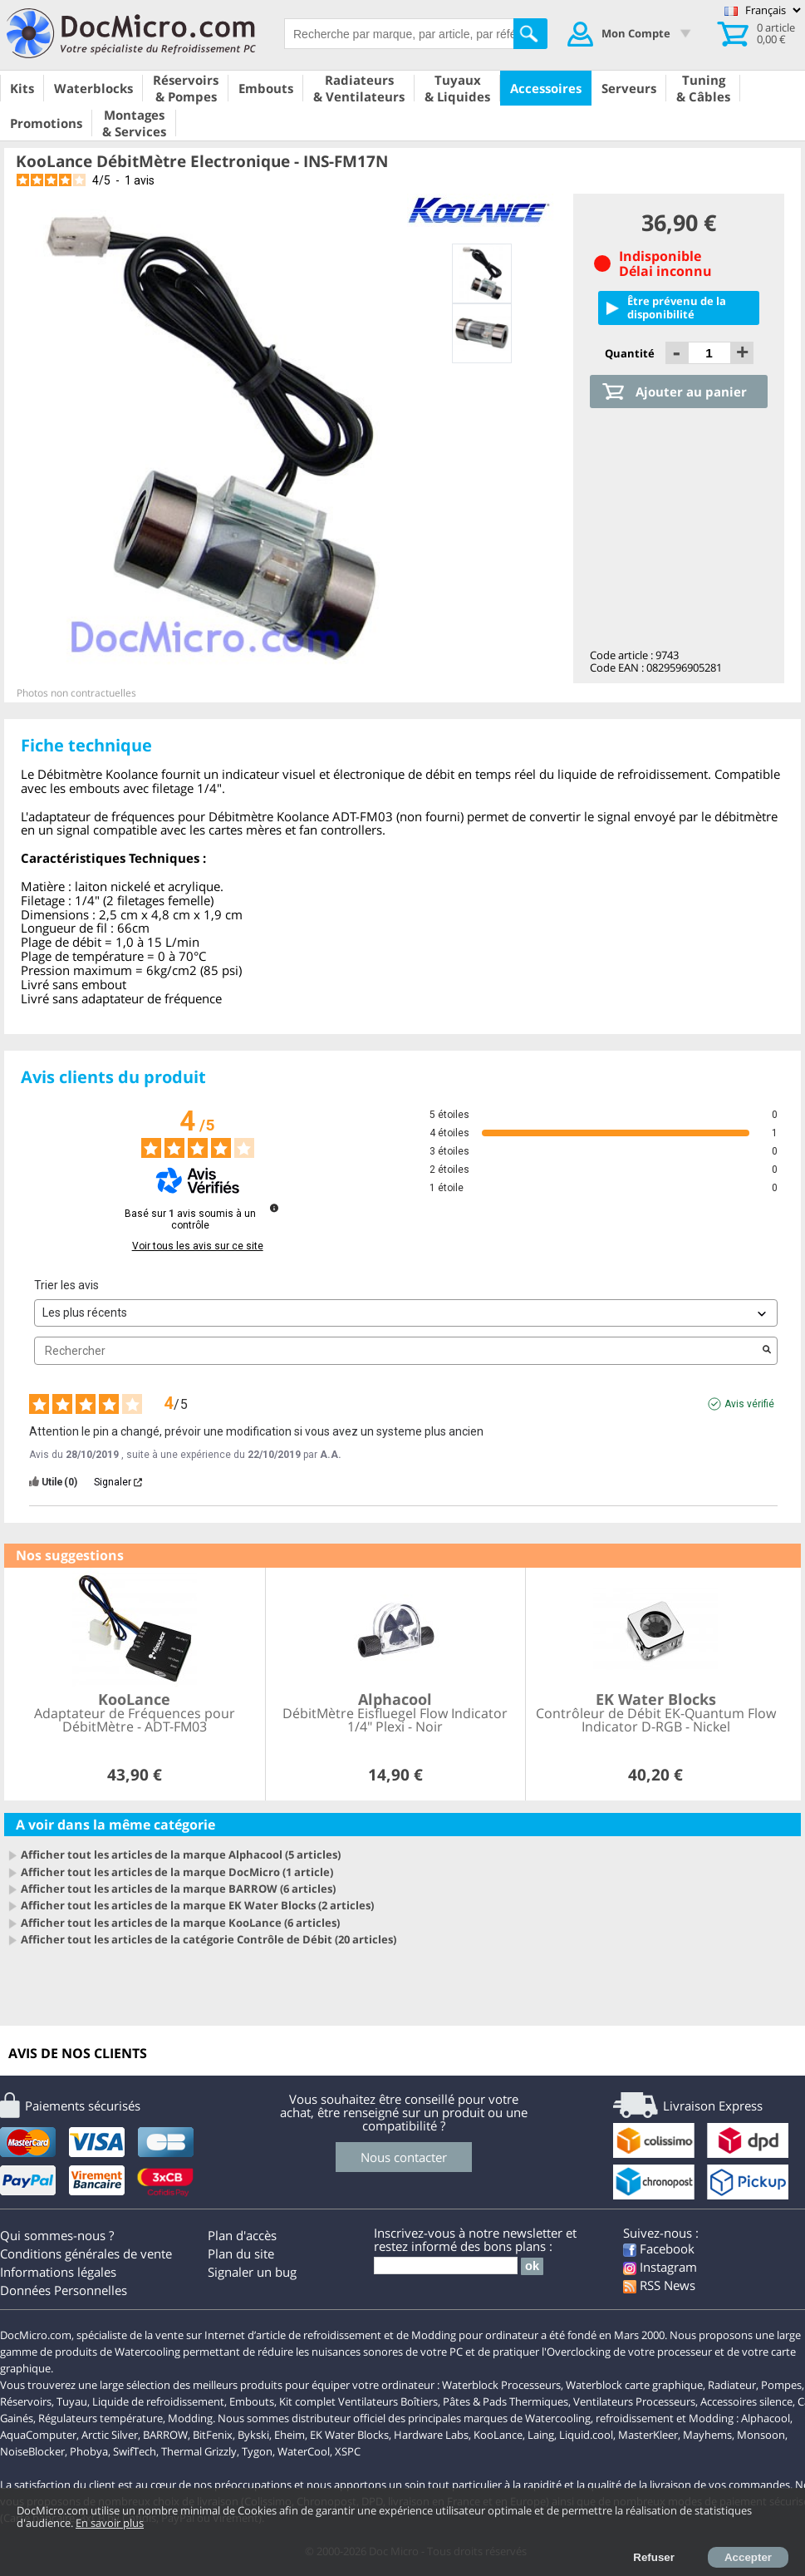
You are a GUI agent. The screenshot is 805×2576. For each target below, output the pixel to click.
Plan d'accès (242, 2235)
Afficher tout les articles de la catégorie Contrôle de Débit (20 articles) (208, 1939)
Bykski (253, 2434)
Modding (190, 2418)
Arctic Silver (109, 2434)
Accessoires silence (746, 2401)
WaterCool (303, 2451)
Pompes (781, 2384)
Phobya (89, 2451)
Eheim (289, 2434)
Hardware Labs (431, 2434)
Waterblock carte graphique (634, 2384)
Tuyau (71, 2401)
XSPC (348, 2451)
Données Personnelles (63, 2290)
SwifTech (134, 2451)
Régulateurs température (100, 2418)
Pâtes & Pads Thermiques (505, 2401)
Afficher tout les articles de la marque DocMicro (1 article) (177, 1871)
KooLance (498, 2434)
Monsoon (761, 2434)
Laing (541, 2434)
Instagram (660, 2266)
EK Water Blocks (349, 2434)
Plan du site (241, 2253)
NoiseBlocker (32, 2451)
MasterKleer (648, 2434)
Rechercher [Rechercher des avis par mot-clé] (397, 1351)
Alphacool (765, 2418)
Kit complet (307, 2401)
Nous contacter (404, 2157)
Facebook (659, 2248)
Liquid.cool (586, 2434)
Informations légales (58, 2271)
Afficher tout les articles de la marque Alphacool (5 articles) (181, 1854)
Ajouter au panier (691, 391)
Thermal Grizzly (199, 2451)
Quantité (631, 353)
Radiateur (732, 2384)
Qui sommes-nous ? (57, 2235)
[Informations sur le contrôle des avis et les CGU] (274, 1207)
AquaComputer (38, 2434)
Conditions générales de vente (86, 2253)
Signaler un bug (252, 2271)
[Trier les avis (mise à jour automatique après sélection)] (406, 1313)
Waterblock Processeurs (501, 2384)
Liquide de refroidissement (158, 2401)
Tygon (257, 2451)
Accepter (748, 2557)
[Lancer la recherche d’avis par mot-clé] (766, 1350)
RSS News (659, 2285)
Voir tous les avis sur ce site (197, 1246)
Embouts (251, 2401)
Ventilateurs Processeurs (634, 2401)
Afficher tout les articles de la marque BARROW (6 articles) (178, 1888)
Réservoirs (26, 2401)
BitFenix (213, 2434)
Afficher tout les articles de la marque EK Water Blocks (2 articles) (197, 1905)
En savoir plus (110, 2522)
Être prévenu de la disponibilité (676, 307)
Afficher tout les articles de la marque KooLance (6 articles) (180, 1922)
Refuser (654, 2557)
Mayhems (707, 2434)
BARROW (165, 2434)
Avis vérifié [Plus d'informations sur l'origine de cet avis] (749, 1404)
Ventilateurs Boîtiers (388, 2401)
